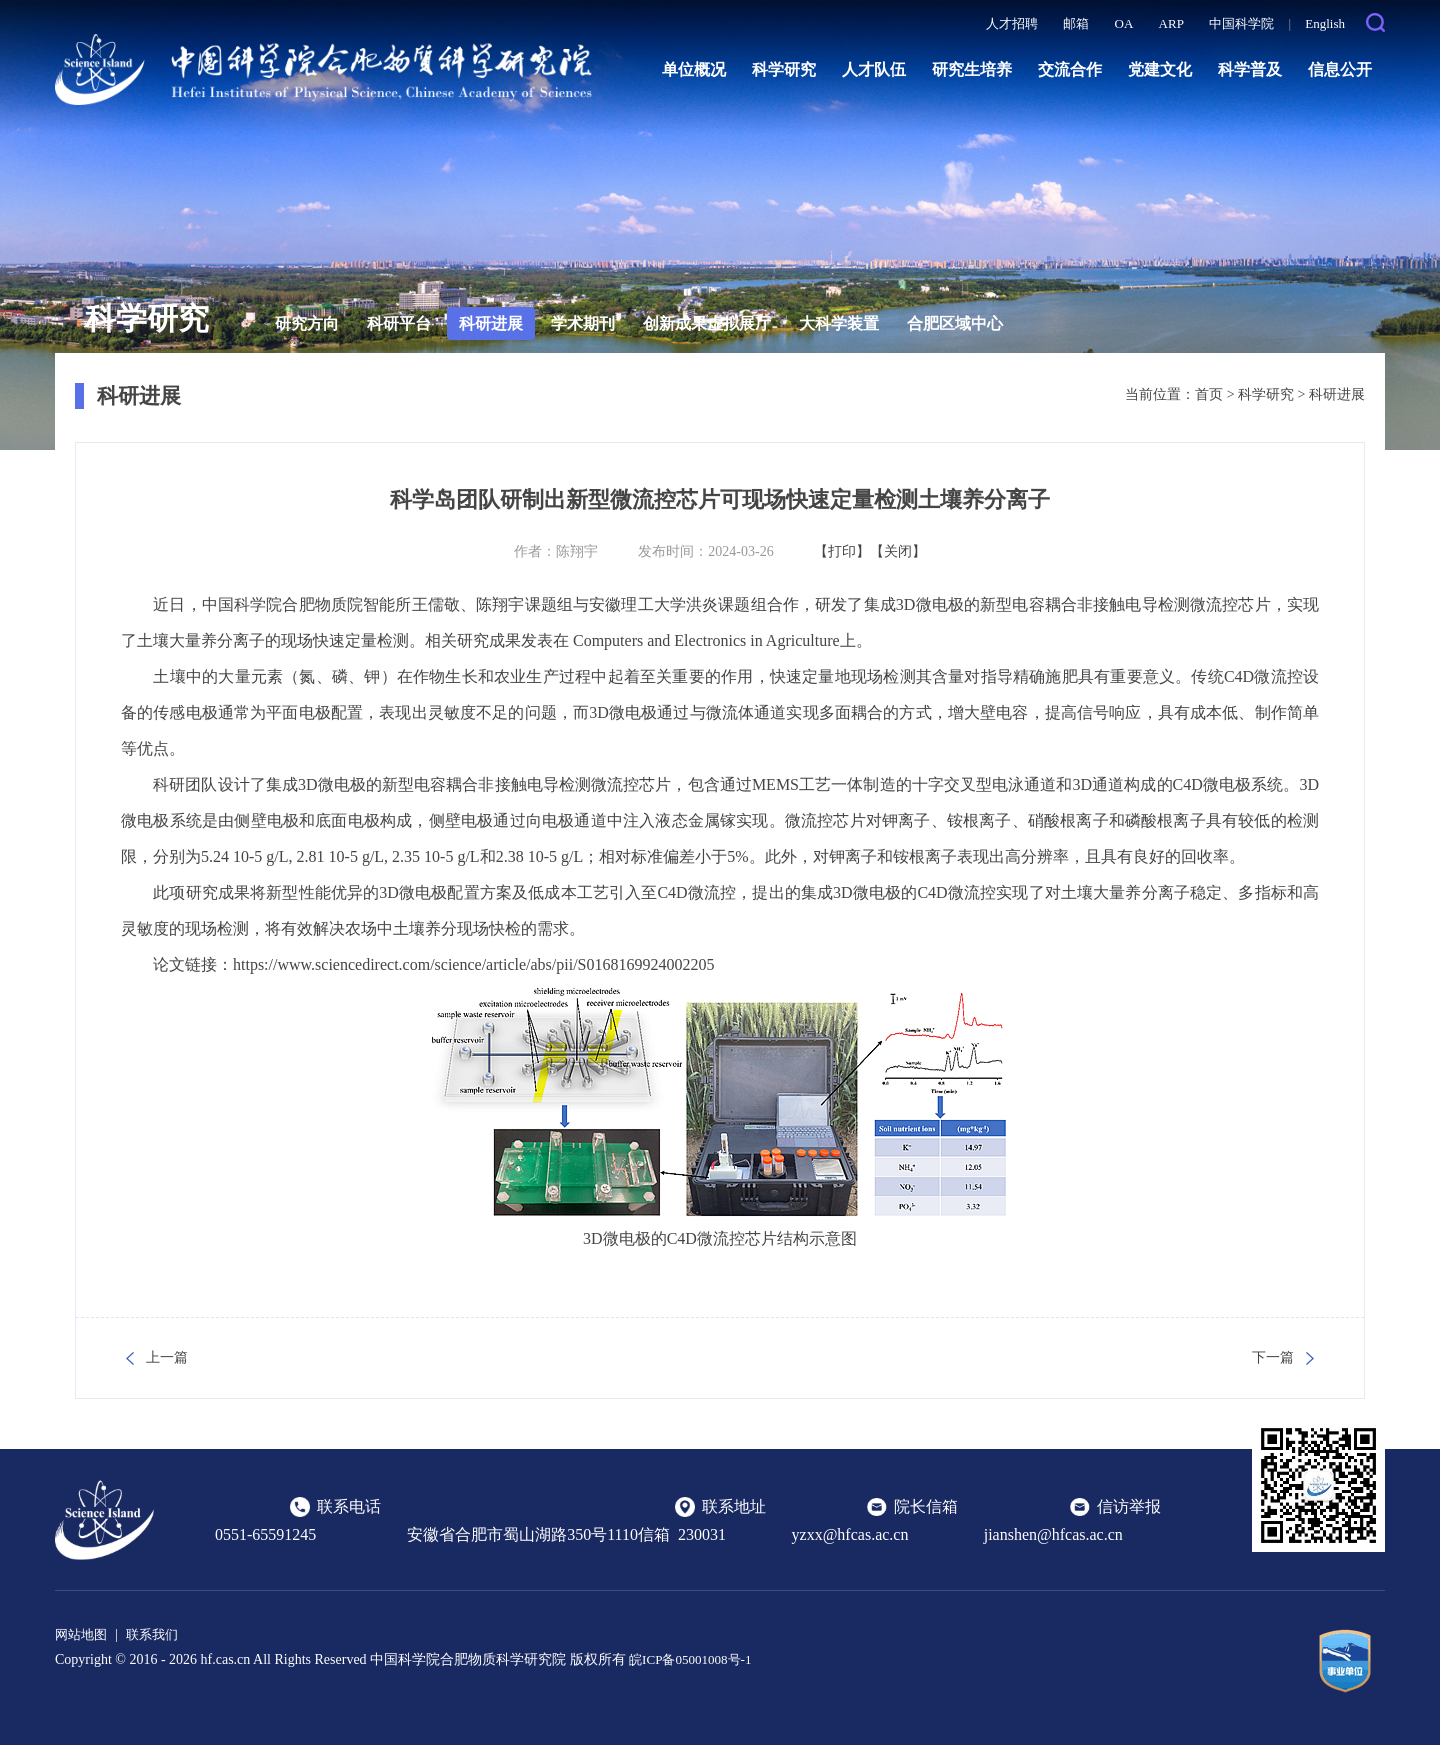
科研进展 (491, 323)
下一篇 (1273, 1357)
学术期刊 (583, 323)
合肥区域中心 (955, 323)
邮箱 (1076, 23)
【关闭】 (898, 551)
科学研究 (784, 69)
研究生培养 (972, 69)
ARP (1171, 23)
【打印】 (842, 551)
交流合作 (1070, 69)
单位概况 (694, 69)
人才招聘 (1012, 23)
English (1325, 23)
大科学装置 (839, 323)
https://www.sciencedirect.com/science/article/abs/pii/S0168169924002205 (474, 964)
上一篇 (167, 1357)
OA (1124, 23)
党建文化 (1160, 69)
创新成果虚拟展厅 (707, 323)
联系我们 (158, 1634)
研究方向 (307, 323)
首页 (1209, 394)
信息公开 (1340, 69)
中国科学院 (1241, 23)
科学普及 (1250, 69)
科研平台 (399, 323)
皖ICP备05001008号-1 (694, 1659)
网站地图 (83, 1634)
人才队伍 (874, 69)
